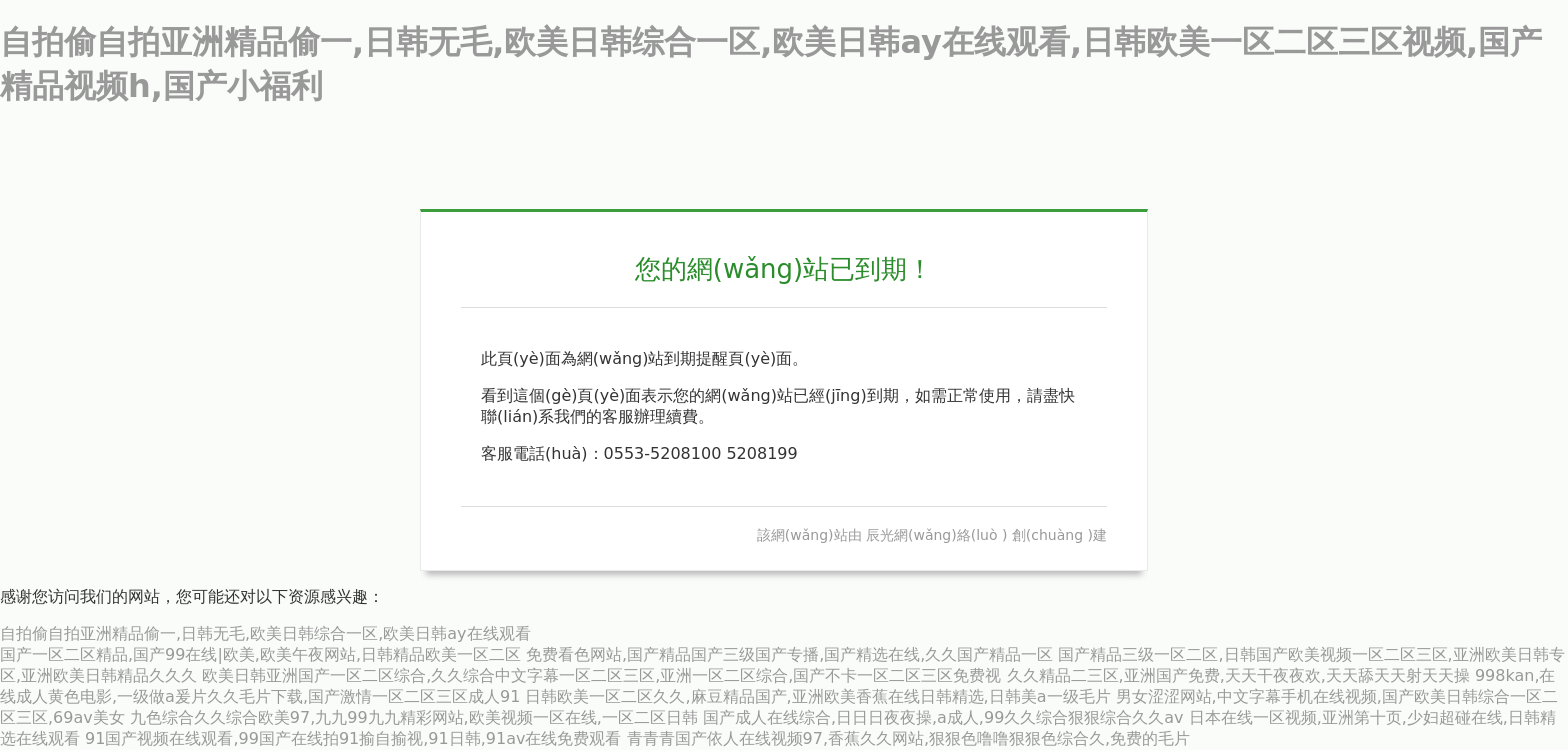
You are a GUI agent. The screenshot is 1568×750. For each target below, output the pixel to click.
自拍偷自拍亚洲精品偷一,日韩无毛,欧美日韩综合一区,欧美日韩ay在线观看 (265, 633)
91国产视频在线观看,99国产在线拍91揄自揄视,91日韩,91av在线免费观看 (353, 738)
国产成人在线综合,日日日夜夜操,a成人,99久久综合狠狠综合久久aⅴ (943, 717)
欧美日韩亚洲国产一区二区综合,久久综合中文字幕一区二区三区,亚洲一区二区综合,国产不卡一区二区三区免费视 (601, 675)
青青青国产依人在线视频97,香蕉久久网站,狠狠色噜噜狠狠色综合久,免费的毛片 (909, 738)
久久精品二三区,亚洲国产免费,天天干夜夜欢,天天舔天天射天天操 (1238, 675)
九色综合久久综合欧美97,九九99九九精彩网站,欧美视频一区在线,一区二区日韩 (414, 717)
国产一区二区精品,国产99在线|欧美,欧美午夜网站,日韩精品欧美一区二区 (260, 654)
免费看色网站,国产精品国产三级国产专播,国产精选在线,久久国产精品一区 (789, 654)
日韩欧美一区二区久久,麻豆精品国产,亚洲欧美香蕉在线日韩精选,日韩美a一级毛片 (817, 696)
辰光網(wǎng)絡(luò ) (936, 535)
